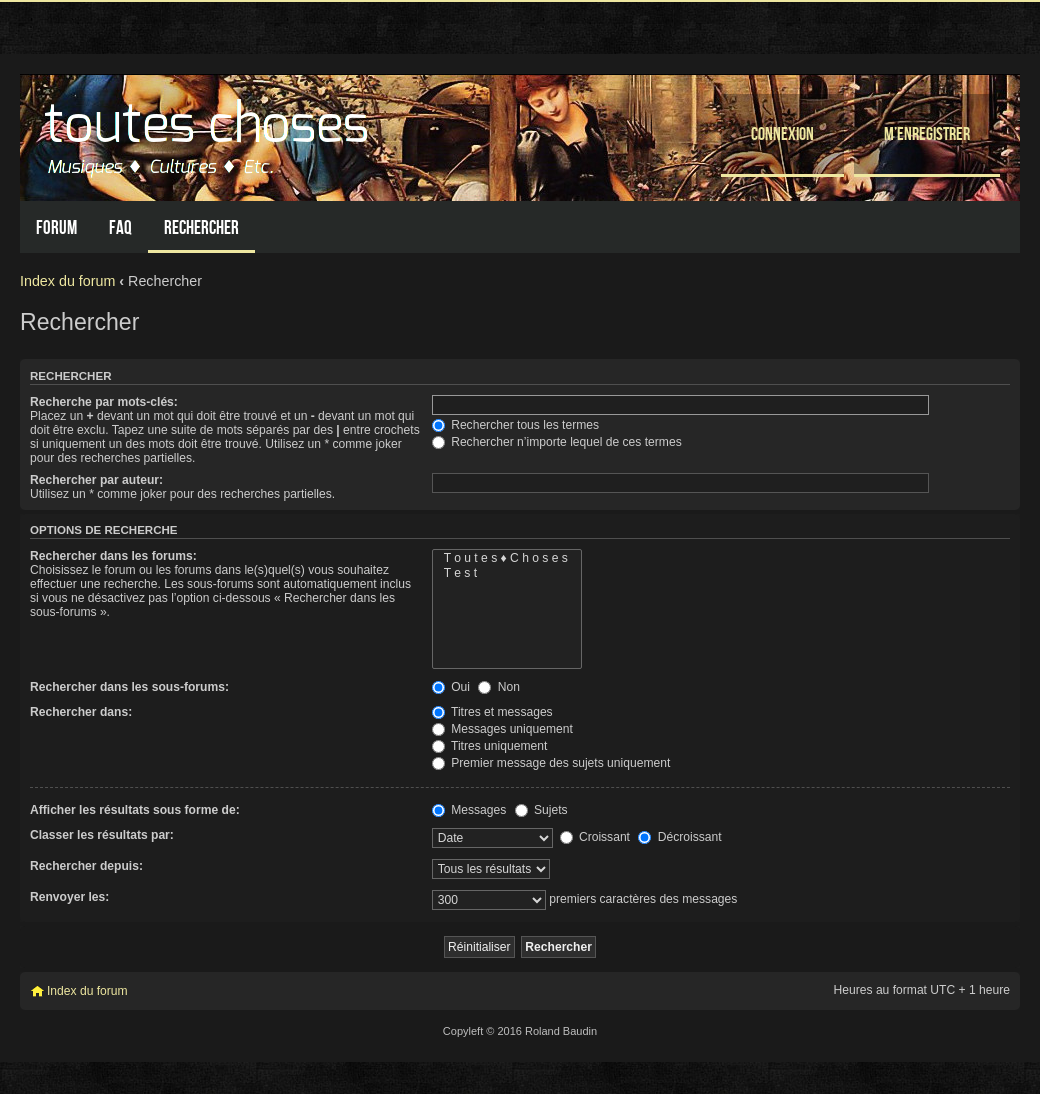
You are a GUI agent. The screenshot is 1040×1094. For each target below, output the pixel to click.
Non (499, 687)
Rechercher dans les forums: (113, 556)
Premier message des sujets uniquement (551, 763)
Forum (56, 227)
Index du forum (67, 281)
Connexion (782, 133)
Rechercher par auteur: (96, 480)
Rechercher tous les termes (515, 425)
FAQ (120, 227)
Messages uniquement (502, 729)
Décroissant (679, 837)
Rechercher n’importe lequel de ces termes (557, 442)
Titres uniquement (490, 746)
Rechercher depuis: (86, 866)
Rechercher (201, 227)
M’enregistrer (927, 133)
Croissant (595, 837)
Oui (451, 687)
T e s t (507, 573)
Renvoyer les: (69, 897)
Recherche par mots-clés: (104, 402)
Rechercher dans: (81, 712)
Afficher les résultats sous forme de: (135, 810)
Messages (469, 810)
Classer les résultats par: (102, 835)
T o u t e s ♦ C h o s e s (507, 558)
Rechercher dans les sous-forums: (129, 687)
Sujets (541, 810)
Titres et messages (492, 712)
